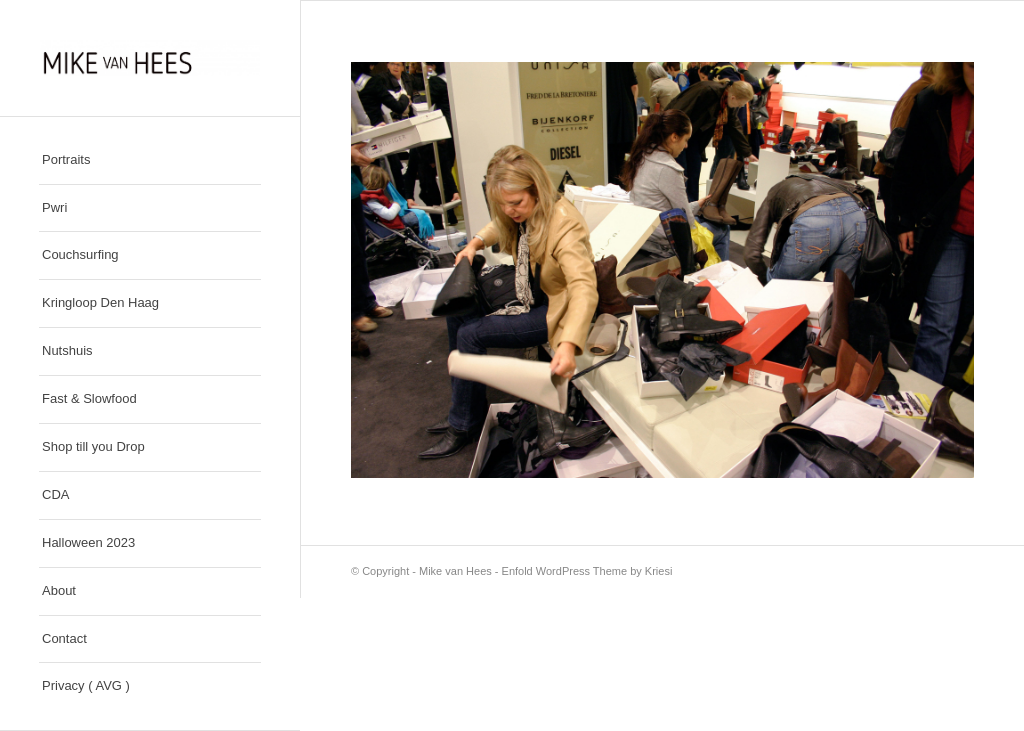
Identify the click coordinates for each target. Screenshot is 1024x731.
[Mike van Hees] (150, 58)
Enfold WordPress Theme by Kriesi (587, 571)
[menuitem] (150, 161)
